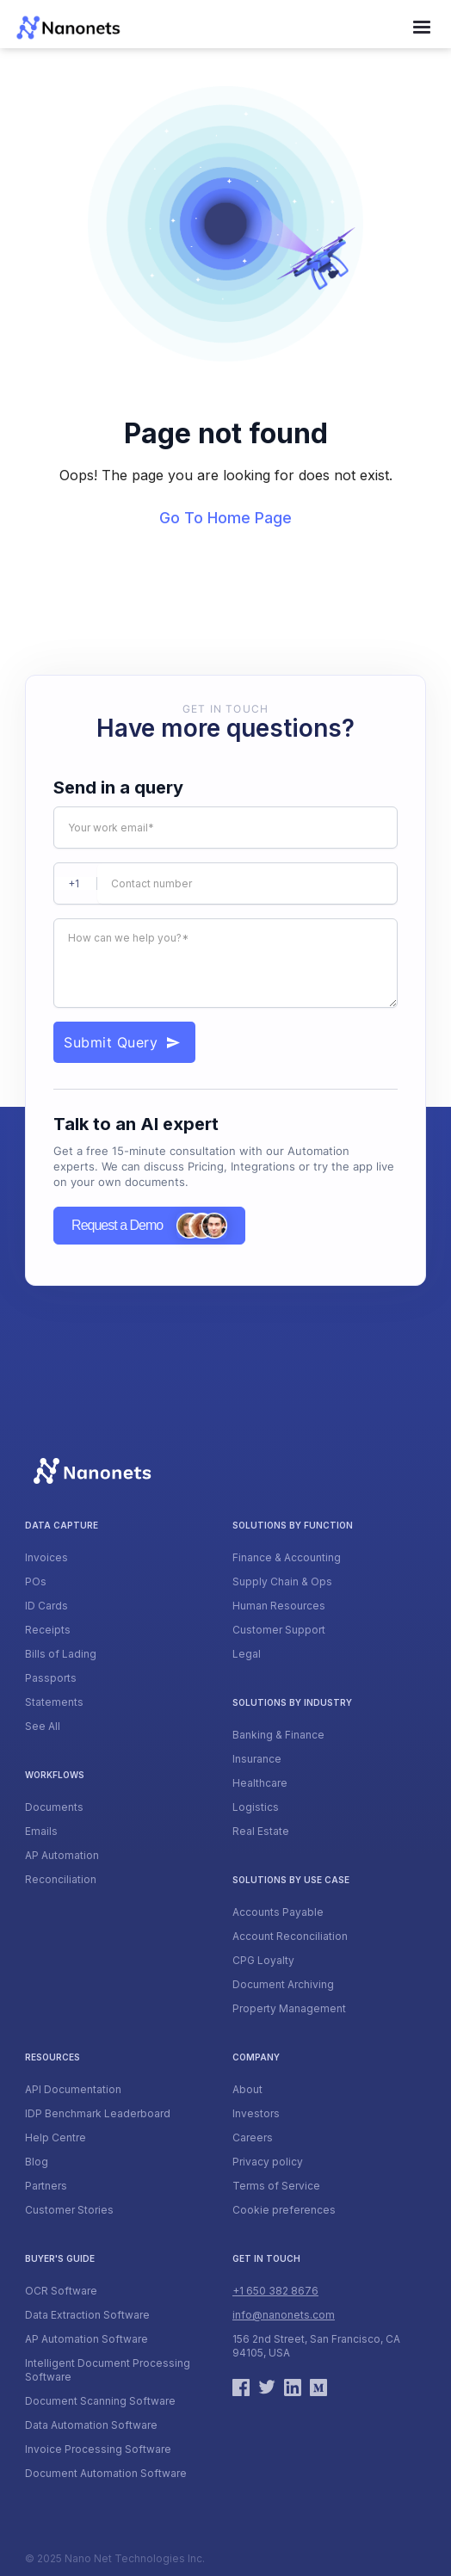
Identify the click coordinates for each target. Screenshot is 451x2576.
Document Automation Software (106, 2473)
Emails (41, 1831)
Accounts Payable (278, 1912)
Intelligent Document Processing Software (107, 2370)
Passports (51, 1677)
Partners (46, 2185)
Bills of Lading (60, 1653)
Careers (252, 2137)
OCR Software (61, 2290)
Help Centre (55, 2137)
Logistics (255, 1807)
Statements (54, 1702)
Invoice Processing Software (98, 2449)
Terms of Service (276, 2185)
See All (42, 1726)
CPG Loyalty (263, 1960)
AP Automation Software (86, 2338)
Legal (246, 1653)
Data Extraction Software (87, 2314)
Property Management (289, 2008)
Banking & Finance (278, 1734)
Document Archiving (283, 1984)
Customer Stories (69, 2209)
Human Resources (278, 1605)
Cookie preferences (284, 2209)
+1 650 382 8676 (275, 2290)
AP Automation (62, 1855)
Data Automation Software (91, 2424)
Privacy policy (267, 2161)
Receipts (48, 1629)
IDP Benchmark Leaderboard (97, 2113)
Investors (256, 2113)
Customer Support (278, 1629)
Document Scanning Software (100, 2400)
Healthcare (259, 1782)
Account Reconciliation (290, 1936)
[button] (421, 27)
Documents (54, 1807)
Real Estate (260, 1831)
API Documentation (73, 2089)
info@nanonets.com (283, 2314)
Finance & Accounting (286, 1557)
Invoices (46, 1557)
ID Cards (46, 1605)
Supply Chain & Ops (282, 1581)
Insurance (256, 1758)
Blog (36, 2161)
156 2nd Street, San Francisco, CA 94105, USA (316, 2345)
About (247, 2089)
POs (35, 1581)
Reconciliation (60, 1879)
